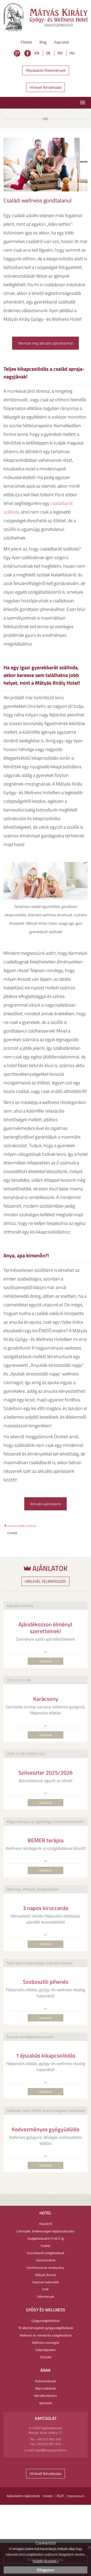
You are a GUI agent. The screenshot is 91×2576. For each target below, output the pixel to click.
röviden (48, 2495)
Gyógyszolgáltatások (45, 2320)
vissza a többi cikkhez (20, 1525)
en (37, 53)
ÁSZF (60, 2495)
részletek (45, 1661)
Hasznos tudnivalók (45, 2282)
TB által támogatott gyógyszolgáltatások (45, 2327)
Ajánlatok (45, 2402)
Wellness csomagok (45, 2342)
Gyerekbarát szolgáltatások (45, 2252)
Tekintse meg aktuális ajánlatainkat (45, 343)
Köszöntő (45, 2223)
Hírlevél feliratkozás (45, 87)
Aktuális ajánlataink (45, 1504)
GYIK (45, 2289)
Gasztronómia (45, 2260)
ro (60, 53)
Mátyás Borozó (45, 2274)
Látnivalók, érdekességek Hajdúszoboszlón (45, 2231)
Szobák (45, 2245)
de (48, 53)
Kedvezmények (45, 2381)
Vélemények (45, 2296)
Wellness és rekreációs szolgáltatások (46, 2335)
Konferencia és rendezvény (45, 2267)
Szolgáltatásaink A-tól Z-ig (45, 2238)
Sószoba (45, 2356)
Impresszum (75, 2495)
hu (72, 53)
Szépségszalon (45, 2349)
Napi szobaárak (45, 2388)
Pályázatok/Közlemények (46, 70)
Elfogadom (45, 2570)
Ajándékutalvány (45, 2395)
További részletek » (45, 2560)
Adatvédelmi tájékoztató (23, 2495)
